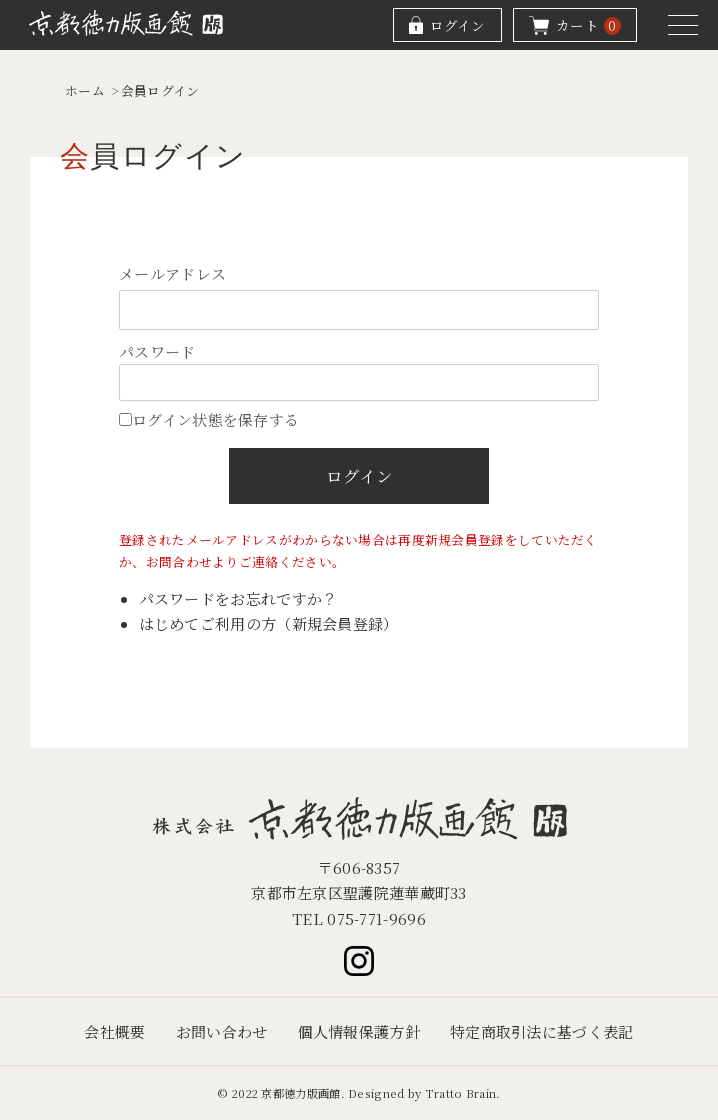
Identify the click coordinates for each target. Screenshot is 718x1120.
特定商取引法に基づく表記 (542, 1031)
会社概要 (114, 1031)
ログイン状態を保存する (209, 419)
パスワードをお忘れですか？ (238, 598)
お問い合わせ (222, 1031)
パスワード (157, 351)
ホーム (85, 90)
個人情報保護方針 (359, 1031)
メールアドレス (172, 273)
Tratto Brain (461, 1093)
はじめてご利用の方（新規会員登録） (269, 623)
